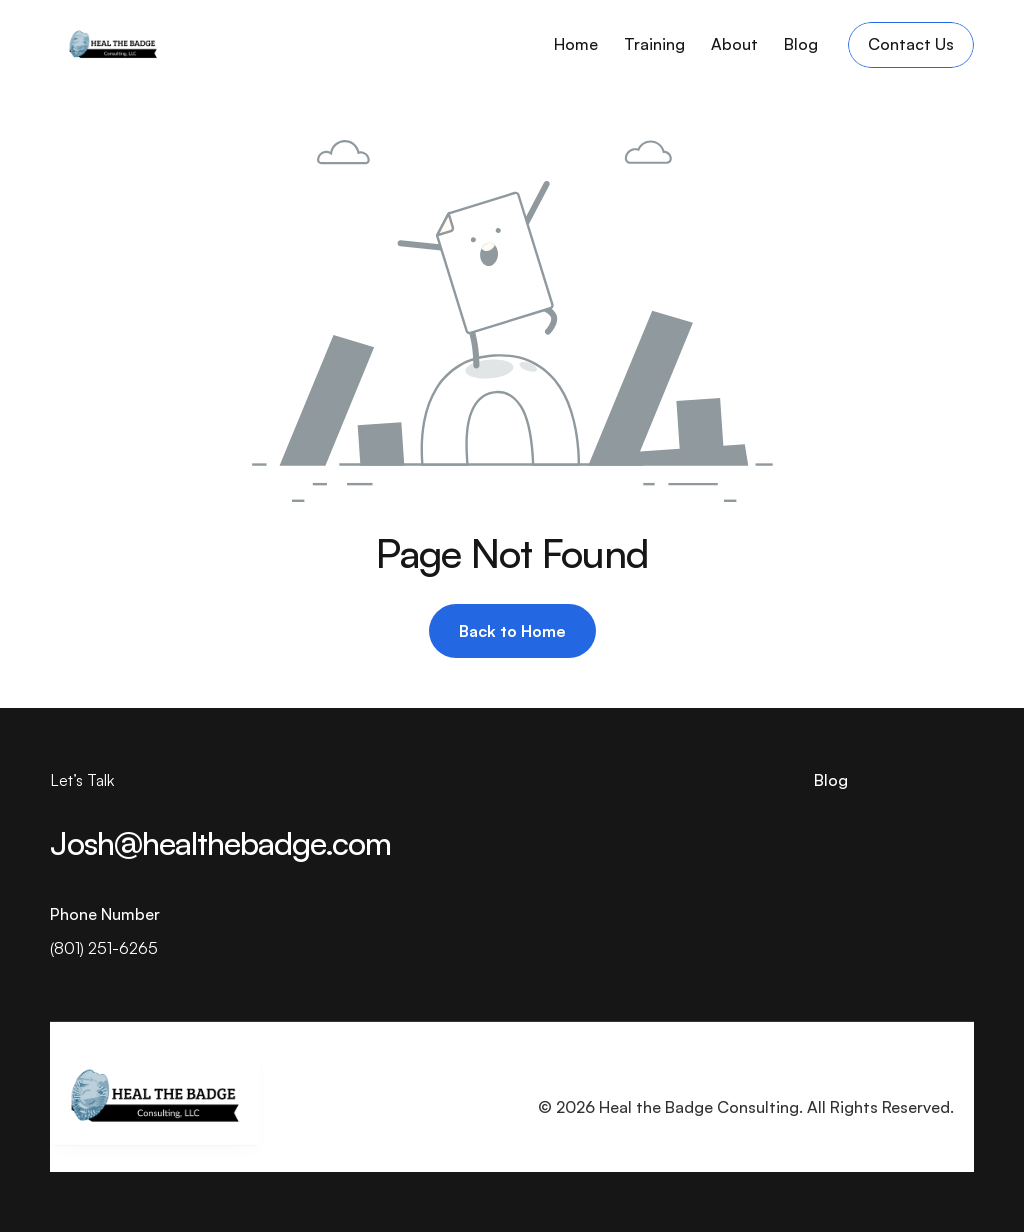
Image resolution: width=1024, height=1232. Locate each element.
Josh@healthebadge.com (220, 843)
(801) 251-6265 (104, 948)
